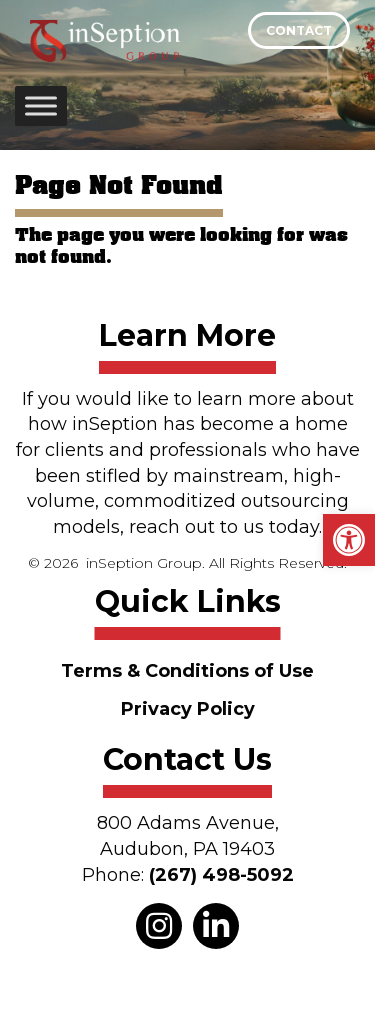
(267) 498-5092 (221, 875)
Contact (299, 30)
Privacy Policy (188, 709)
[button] (349, 540)
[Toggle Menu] (41, 105)
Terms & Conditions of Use (187, 671)
